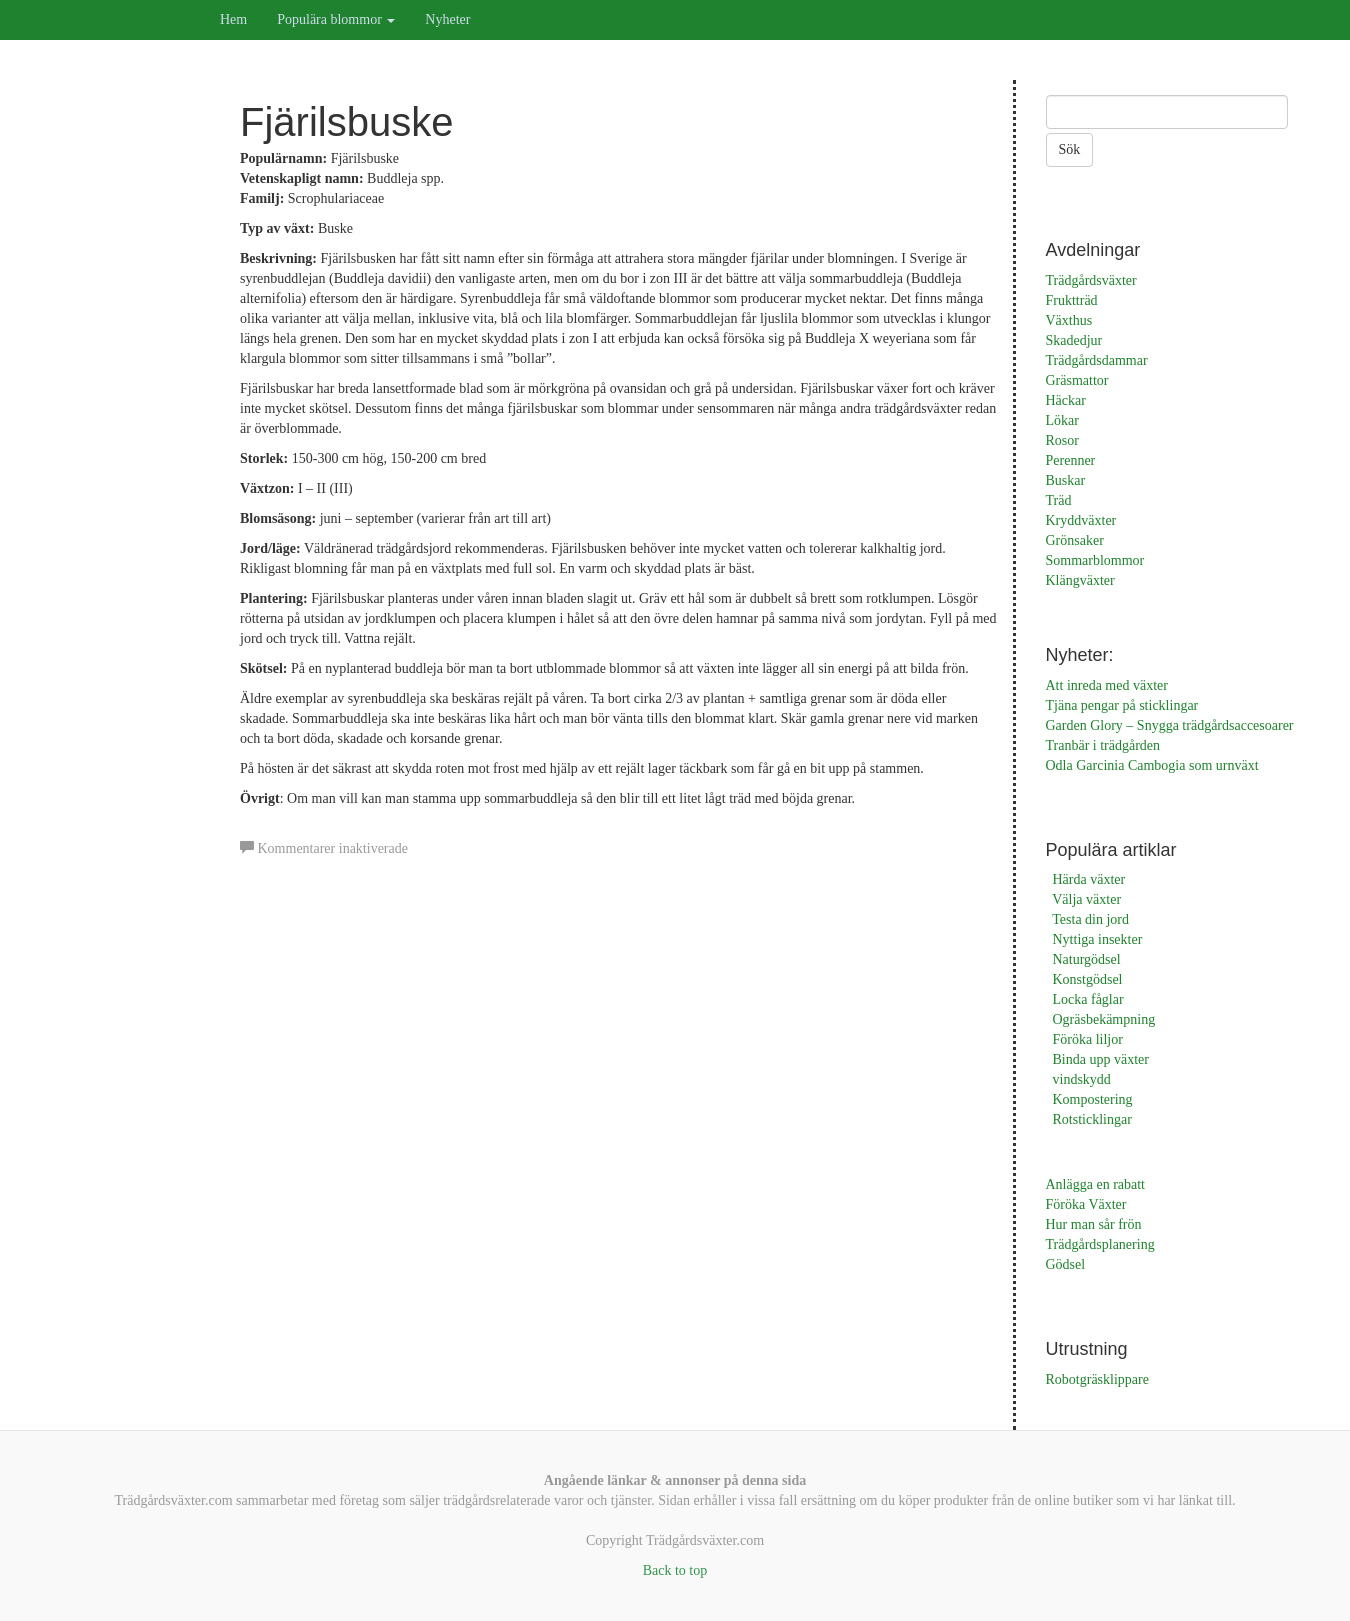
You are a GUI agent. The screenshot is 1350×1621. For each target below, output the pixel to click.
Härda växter (1089, 879)
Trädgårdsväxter (1091, 280)
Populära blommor (336, 19)
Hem (233, 19)
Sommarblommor (1095, 560)
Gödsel (1066, 1264)
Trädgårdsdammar (1097, 360)
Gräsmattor (1077, 380)
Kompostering (1093, 1099)
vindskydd (1082, 1079)
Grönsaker (1075, 540)
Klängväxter (1080, 580)
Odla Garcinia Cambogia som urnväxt (1152, 765)
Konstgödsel (1088, 979)
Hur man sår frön (1094, 1224)
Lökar (1062, 420)
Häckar (1066, 400)
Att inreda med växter (1107, 685)
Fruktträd (1072, 300)
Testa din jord (1090, 919)
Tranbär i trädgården (1103, 745)
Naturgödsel (1087, 959)
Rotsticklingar (1092, 1119)
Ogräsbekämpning (1104, 1019)
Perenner (1071, 460)
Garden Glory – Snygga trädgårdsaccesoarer (1170, 725)
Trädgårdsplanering (1100, 1244)
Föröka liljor (1088, 1039)
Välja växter (1086, 899)
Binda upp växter (1101, 1059)
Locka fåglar (1088, 999)
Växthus (1069, 320)
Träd (1059, 500)
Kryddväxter (1081, 520)
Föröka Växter (1086, 1204)
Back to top (675, 1570)
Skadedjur (1074, 340)
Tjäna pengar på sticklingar (1122, 705)
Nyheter (447, 19)
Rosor (1062, 440)
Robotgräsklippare (1097, 1379)
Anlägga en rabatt (1096, 1184)
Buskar (1066, 480)
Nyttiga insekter (1098, 939)
